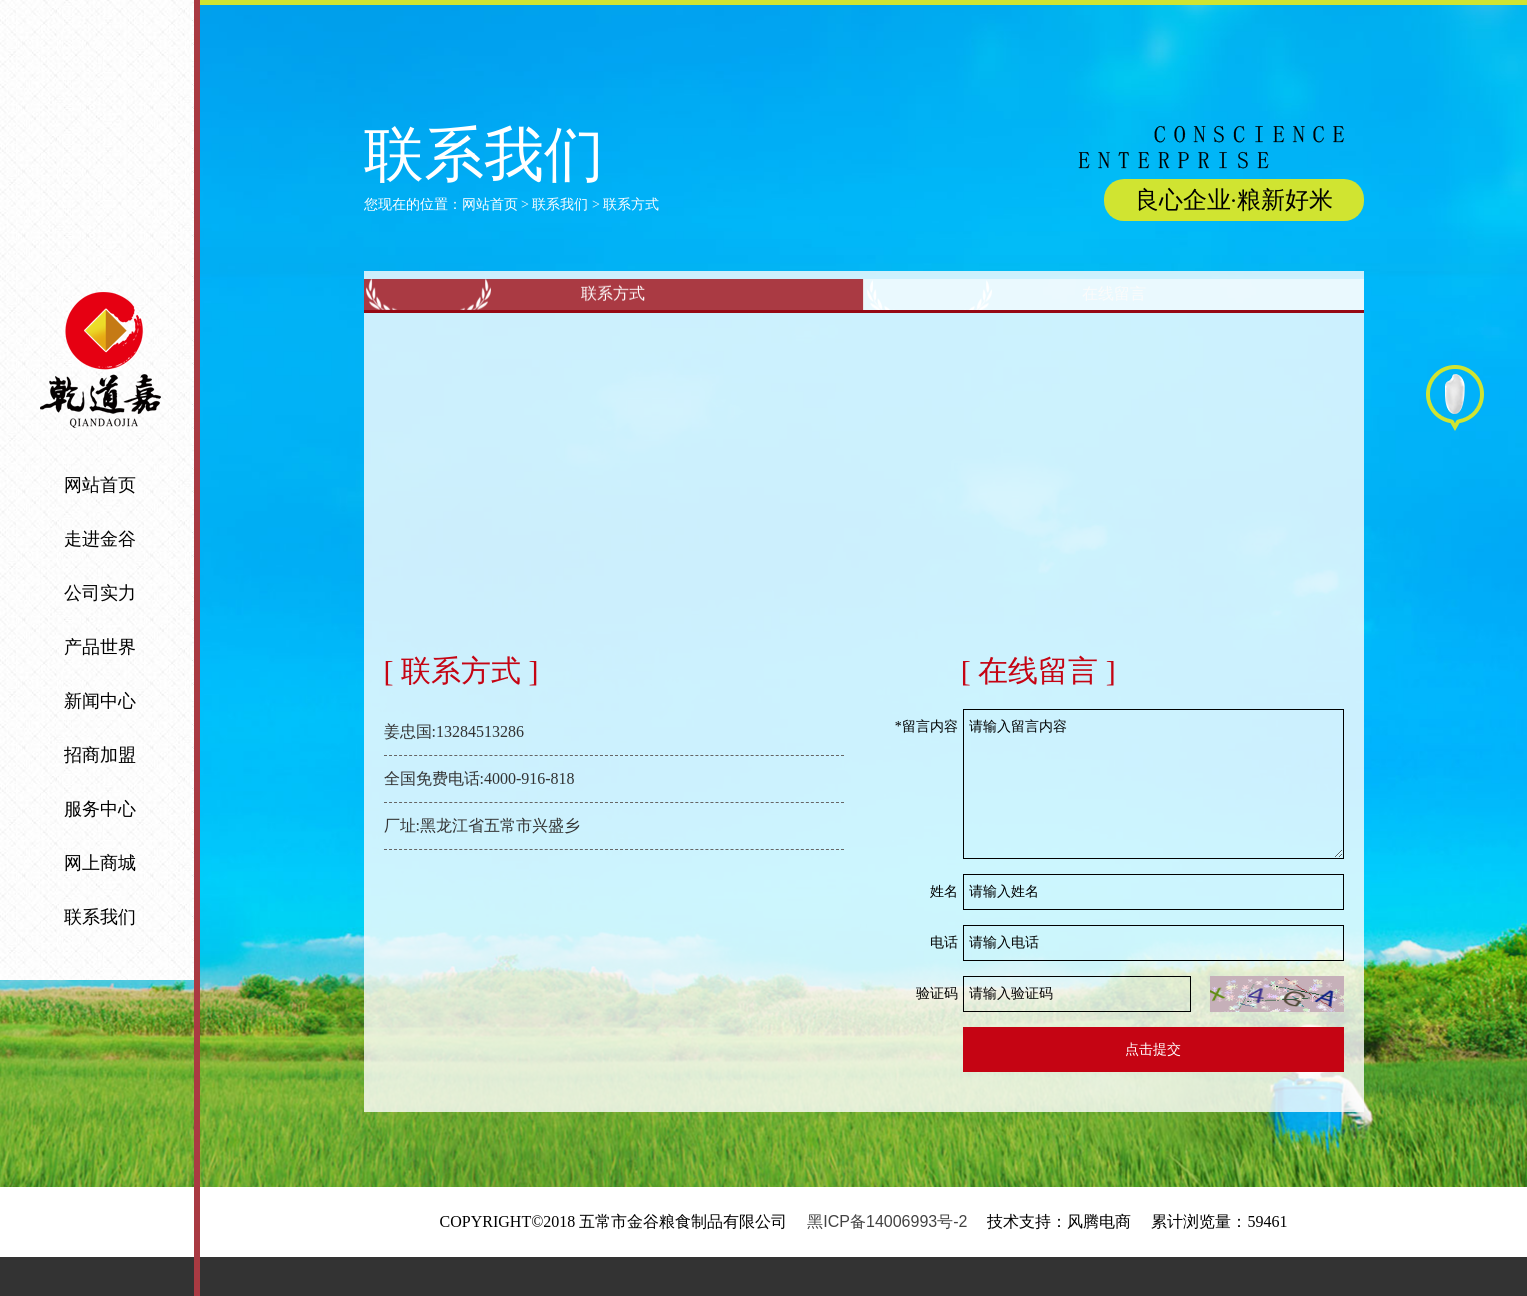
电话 (944, 981)
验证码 (937, 1032)
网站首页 (490, 204)
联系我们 (560, 204)
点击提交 (1153, 1088)
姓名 (944, 930)
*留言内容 (926, 765)
